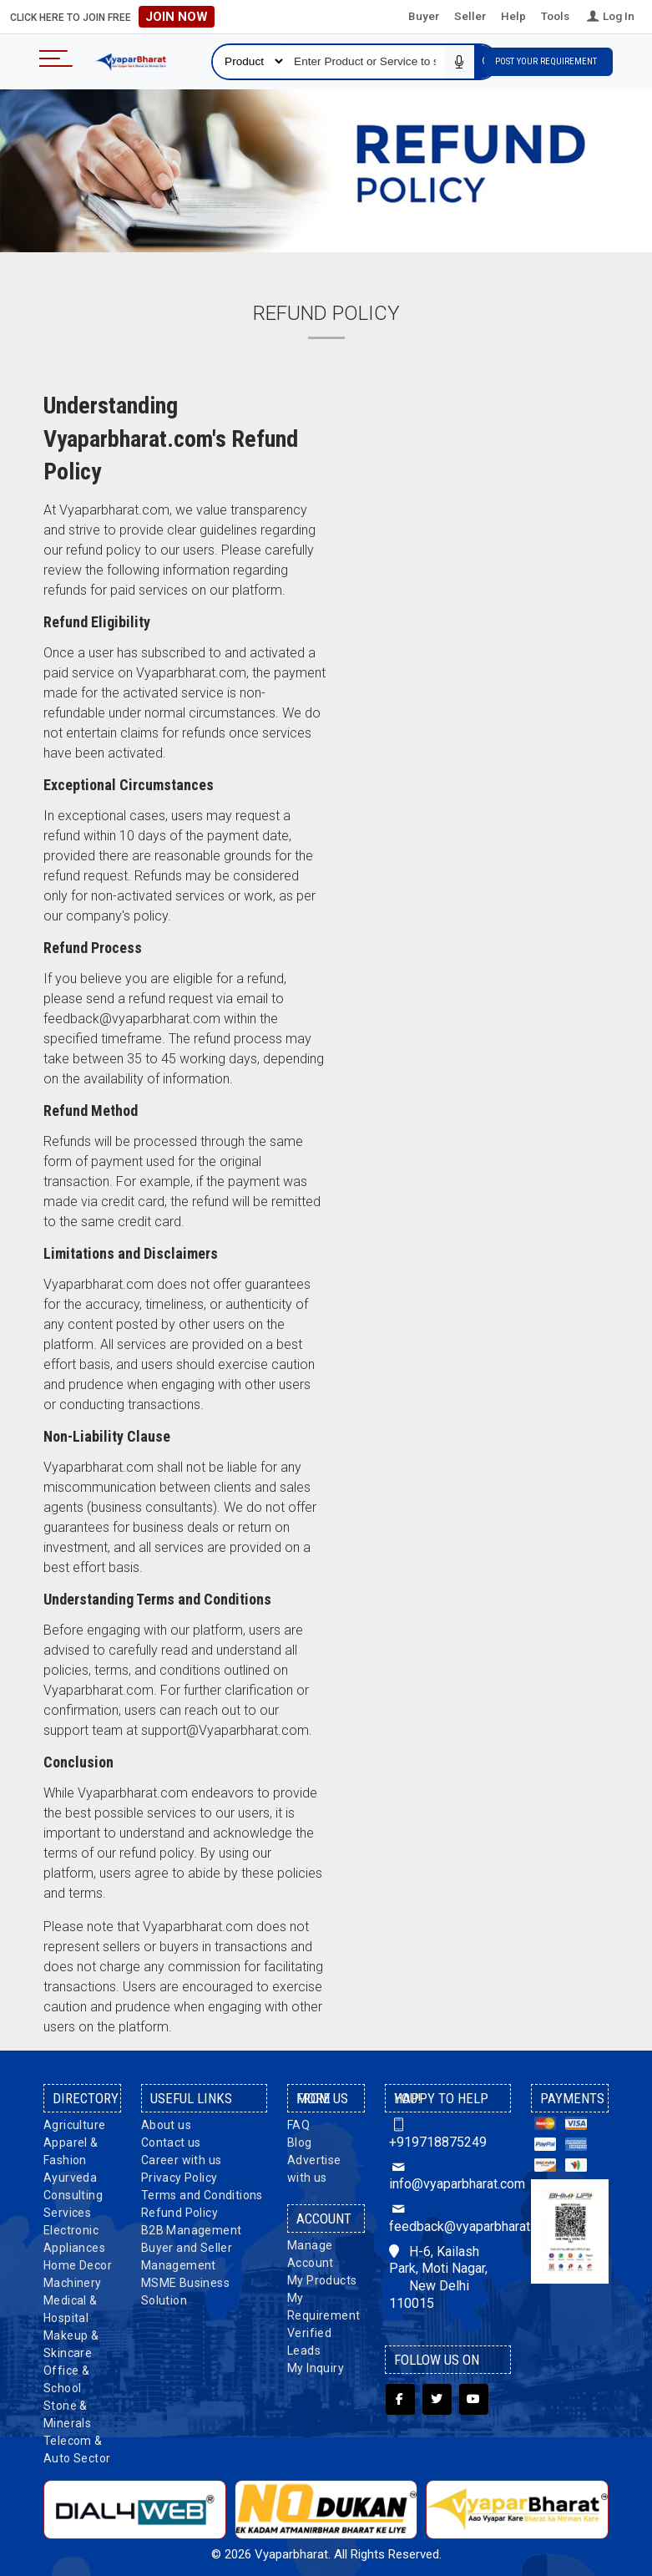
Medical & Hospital (70, 2309)
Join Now (176, 16)
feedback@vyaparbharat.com (448, 2217)
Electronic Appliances (74, 2239)
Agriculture (74, 2125)
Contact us (171, 2142)
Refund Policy (179, 2212)
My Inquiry (315, 2368)
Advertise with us (314, 2168)
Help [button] (513, 16)
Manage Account (310, 2254)
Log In (609, 16)
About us (166, 2125)
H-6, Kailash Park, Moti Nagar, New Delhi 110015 (438, 2277)
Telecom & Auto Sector (76, 2449)
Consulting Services (73, 2203)
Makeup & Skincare (71, 2344)
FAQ (298, 2125)
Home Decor (77, 2265)
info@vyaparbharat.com (448, 2176)
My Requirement (323, 2306)
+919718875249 (438, 2133)
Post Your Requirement (548, 61)
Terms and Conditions (202, 2195)
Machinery (72, 2282)
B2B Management (191, 2230)
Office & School (66, 2379)
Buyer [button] (423, 16)
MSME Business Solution (185, 2291)
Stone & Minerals (67, 2414)
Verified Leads (309, 2341)
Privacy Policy (179, 2177)
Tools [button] (555, 16)
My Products (321, 2280)
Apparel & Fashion (71, 2151)
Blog (299, 2142)
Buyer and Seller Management (186, 2256)
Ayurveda (70, 2177)
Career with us (181, 2160)
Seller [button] (470, 16)
